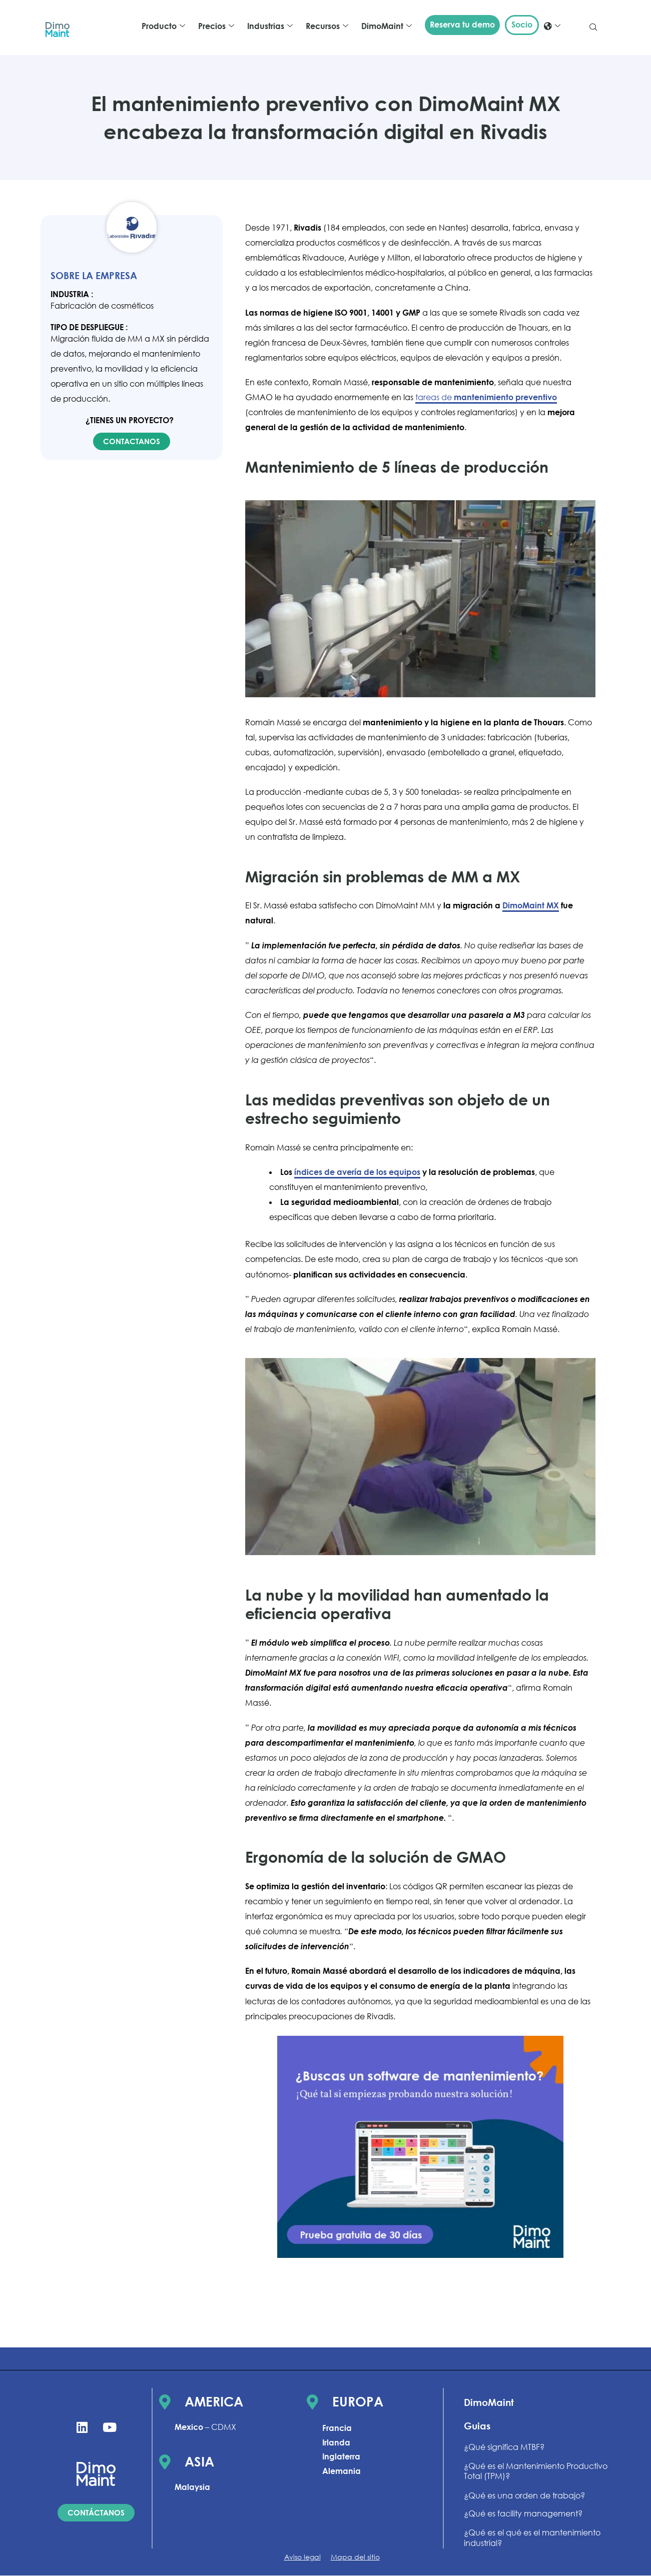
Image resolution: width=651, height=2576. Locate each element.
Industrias (270, 26)
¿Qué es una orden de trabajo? (524, 2495)
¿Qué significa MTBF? (504, 2447)
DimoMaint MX (530, 905)
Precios (216, 26)
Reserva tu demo (462, 25)
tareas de (486, 397)
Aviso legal (302, 2556)
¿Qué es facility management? (523, 2513)
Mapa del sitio (355, 2556)
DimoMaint (386, 26)
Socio (521, 25)
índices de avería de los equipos (357, 1172)
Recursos (327, 26)
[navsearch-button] (593, 27)
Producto (163, 26)
